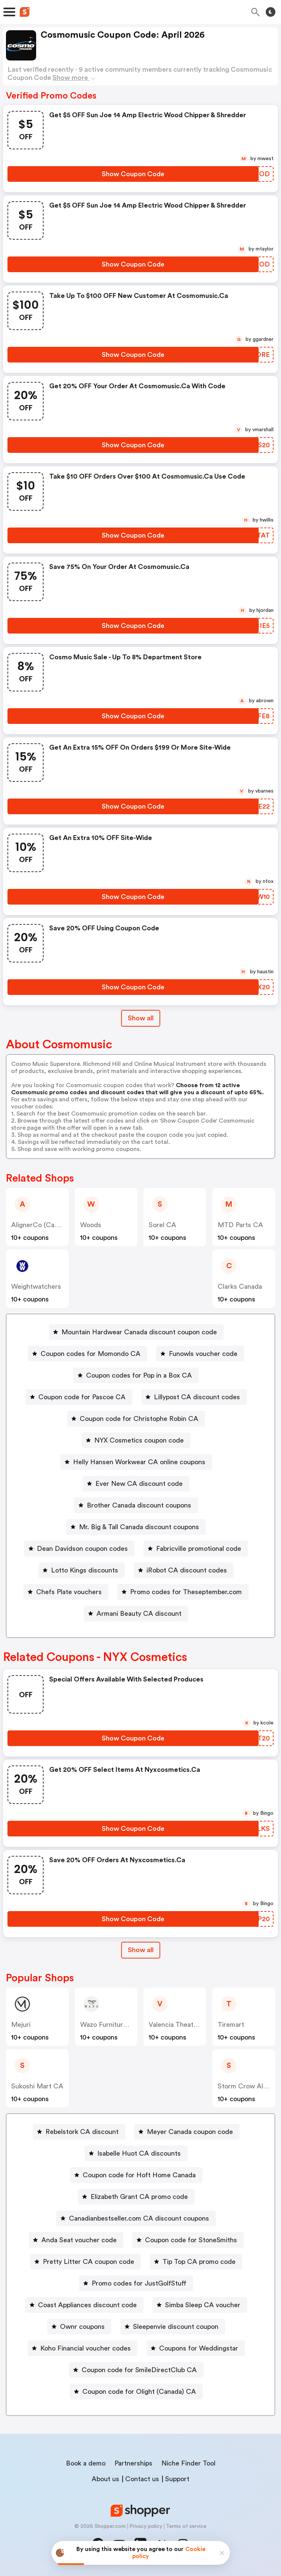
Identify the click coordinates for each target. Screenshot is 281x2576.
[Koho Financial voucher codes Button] (83, 2348)
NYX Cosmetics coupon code (139, 1440)
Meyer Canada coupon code (190, 2131)
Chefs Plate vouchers (69, 1592)
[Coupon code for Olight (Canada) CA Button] (136, 2391)
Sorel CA (162, 1225)
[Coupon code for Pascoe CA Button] (79, 1397)
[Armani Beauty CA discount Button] (136, 1613)
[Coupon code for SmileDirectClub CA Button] (136, 2370)
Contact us (142, 2479)
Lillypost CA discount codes (197, 1397)
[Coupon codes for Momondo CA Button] (87, 1354)
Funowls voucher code (203, 1353)
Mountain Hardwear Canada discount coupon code (139, 1332)
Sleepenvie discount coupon (175, 2326)
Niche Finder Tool (188, 2463)
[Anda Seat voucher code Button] (76, 2240)
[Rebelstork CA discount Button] (79, 2132)
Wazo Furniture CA (109, 2024)
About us (105, 2479)
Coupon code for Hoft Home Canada (139, 2175)
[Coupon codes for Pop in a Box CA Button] (136, 1375)
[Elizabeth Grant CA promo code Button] (136, 2197)
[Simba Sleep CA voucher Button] (199, 2305)
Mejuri (21, 2024)
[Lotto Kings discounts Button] (81, 1570)
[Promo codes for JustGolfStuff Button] (136, 2283)
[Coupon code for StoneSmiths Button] (188, 2240)
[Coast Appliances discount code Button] (84, 2305)
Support (177, 2479)
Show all (141, 1950)
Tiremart (231, 2024)
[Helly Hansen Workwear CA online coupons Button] (136, 1462)
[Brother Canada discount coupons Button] (136, 1505)
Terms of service (186, 2526)
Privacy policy (145, 2526)
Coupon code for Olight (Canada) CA (139, 2391)
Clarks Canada (240, 1286)
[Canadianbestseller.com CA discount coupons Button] (136, 2218)
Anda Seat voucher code (79, 2240)
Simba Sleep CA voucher (202, 2305)
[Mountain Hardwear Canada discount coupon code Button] (136, 1332)
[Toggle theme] (270, 12)
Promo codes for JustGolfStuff (139, 2283)
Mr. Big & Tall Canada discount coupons (139, 1527)
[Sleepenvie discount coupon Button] (172, 2326)
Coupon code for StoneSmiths (191, 2240)
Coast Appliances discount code (87, 2305)
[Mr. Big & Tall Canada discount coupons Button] (136, 1527)
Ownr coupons (82, 2326)
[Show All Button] (140, 1950)
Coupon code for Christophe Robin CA (139, 1418)
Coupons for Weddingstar (198, 2348)
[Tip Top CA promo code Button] (196, 2261)
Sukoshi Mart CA (37, 2086)
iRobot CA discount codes (186, 1570)
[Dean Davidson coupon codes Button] (79, 1548)
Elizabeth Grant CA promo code (139, 2196)
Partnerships (133, 2463)
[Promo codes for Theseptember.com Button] (183, 1592)
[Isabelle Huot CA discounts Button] (136, 2153)
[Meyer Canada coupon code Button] (187, 2132)
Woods (90, 1225)
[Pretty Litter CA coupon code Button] (85, 2261)
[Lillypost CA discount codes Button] (194, 1397)
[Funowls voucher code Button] (200, 1354)
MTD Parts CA (240, 1225)
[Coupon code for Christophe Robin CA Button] (136, 1419)
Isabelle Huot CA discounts (139, 2153)
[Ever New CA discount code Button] (136, 1483)
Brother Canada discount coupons (139, 1505)
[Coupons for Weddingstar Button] (195, 2348)
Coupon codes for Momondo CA (90, 1353)
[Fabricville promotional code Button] (195, 1548)
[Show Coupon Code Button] (133, 174)
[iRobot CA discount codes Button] (184, 1570)
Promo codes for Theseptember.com (186, 1592)
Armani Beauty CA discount (139, 1613)
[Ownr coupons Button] (79, 2326)
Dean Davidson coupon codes (82, 1548)
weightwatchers (36, 1286)
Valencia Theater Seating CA (192, 2024)
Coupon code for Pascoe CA (82, 1397)
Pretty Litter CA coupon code (88, 2261)
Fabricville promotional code (198, 1548)
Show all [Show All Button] (141, 1018)
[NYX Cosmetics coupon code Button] (136, 1440)
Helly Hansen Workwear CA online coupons (139, 1462)
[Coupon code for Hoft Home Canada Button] (136, 2175)
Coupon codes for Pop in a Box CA (139, 1375)
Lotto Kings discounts (84, 1570)
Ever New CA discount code (139, 1483)
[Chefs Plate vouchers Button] (65, 1592)
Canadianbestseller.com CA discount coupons (139, 2218)
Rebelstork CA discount (82, 2131)
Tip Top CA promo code (199, 2261)
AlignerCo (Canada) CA (47, 1225)
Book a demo (85, 2463)
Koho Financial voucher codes (85, 2348)
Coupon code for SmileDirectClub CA (139, 2370)
